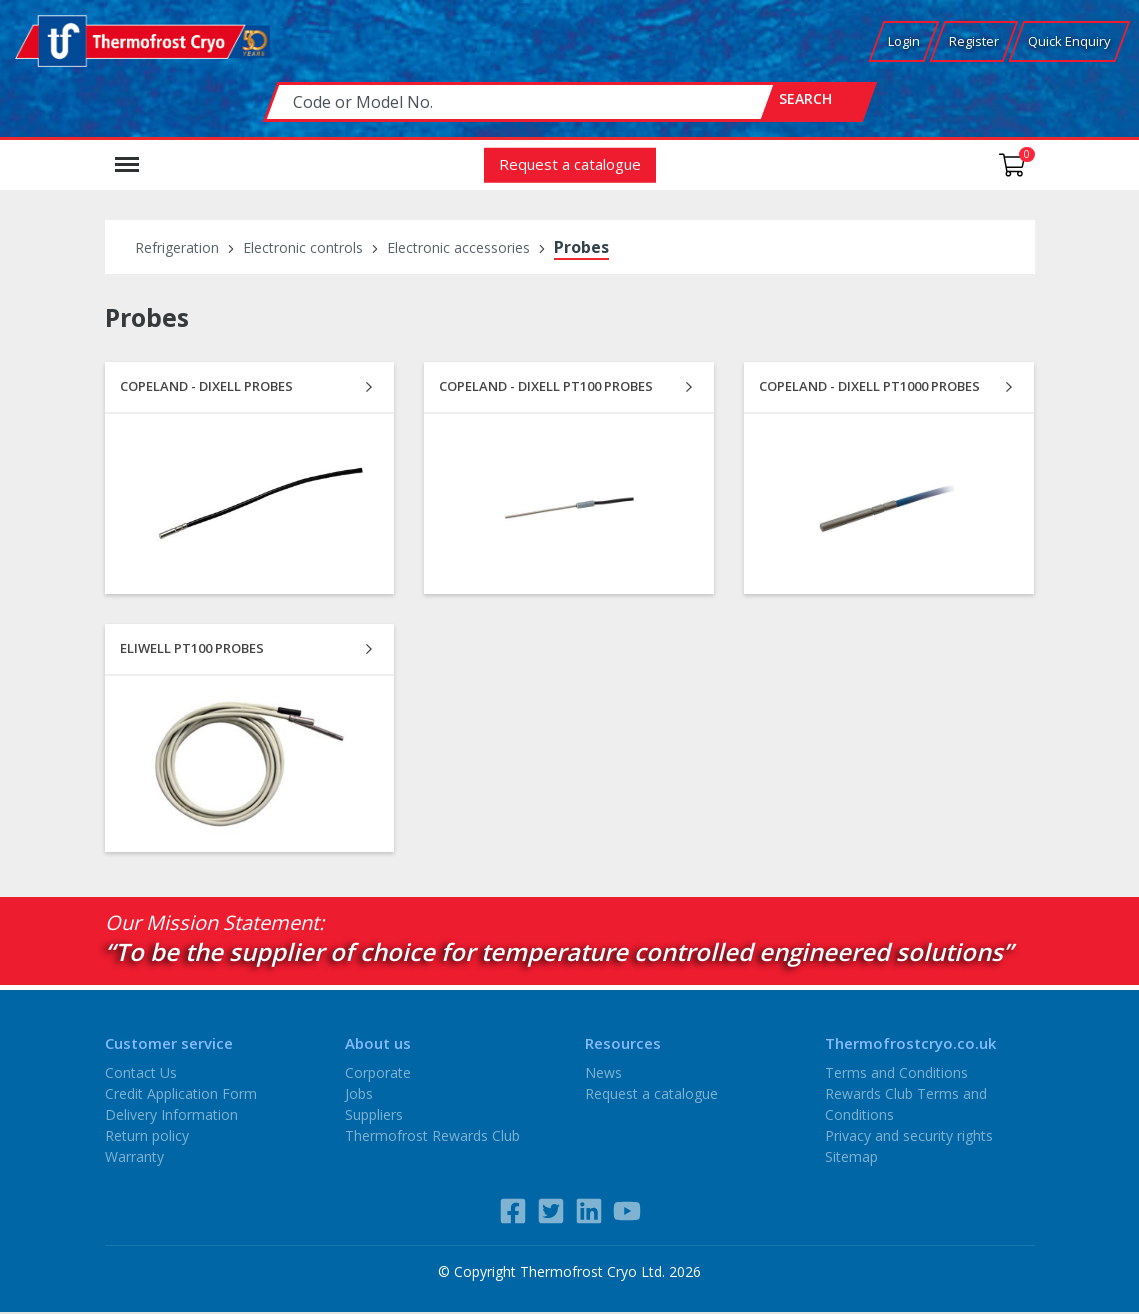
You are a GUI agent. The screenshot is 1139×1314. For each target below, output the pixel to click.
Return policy (147, 1135)
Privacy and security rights (909, 1135)
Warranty (134, 1156)
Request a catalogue (570, 164)
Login (904, 41)
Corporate (378, 1072)
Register (974, 41)
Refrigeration (177, 247)
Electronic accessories (458, 247)
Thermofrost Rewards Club (432, 1135)
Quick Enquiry (1069, 41)
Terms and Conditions (896, 1072)
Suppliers (374, 1114)
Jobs (359, 1093)
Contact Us (141, 1072)
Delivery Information (171, 1114)
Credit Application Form (181, 1093)
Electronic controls (303, 247)
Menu (127, 155)
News (603, 1072)
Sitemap (851, 1156)
